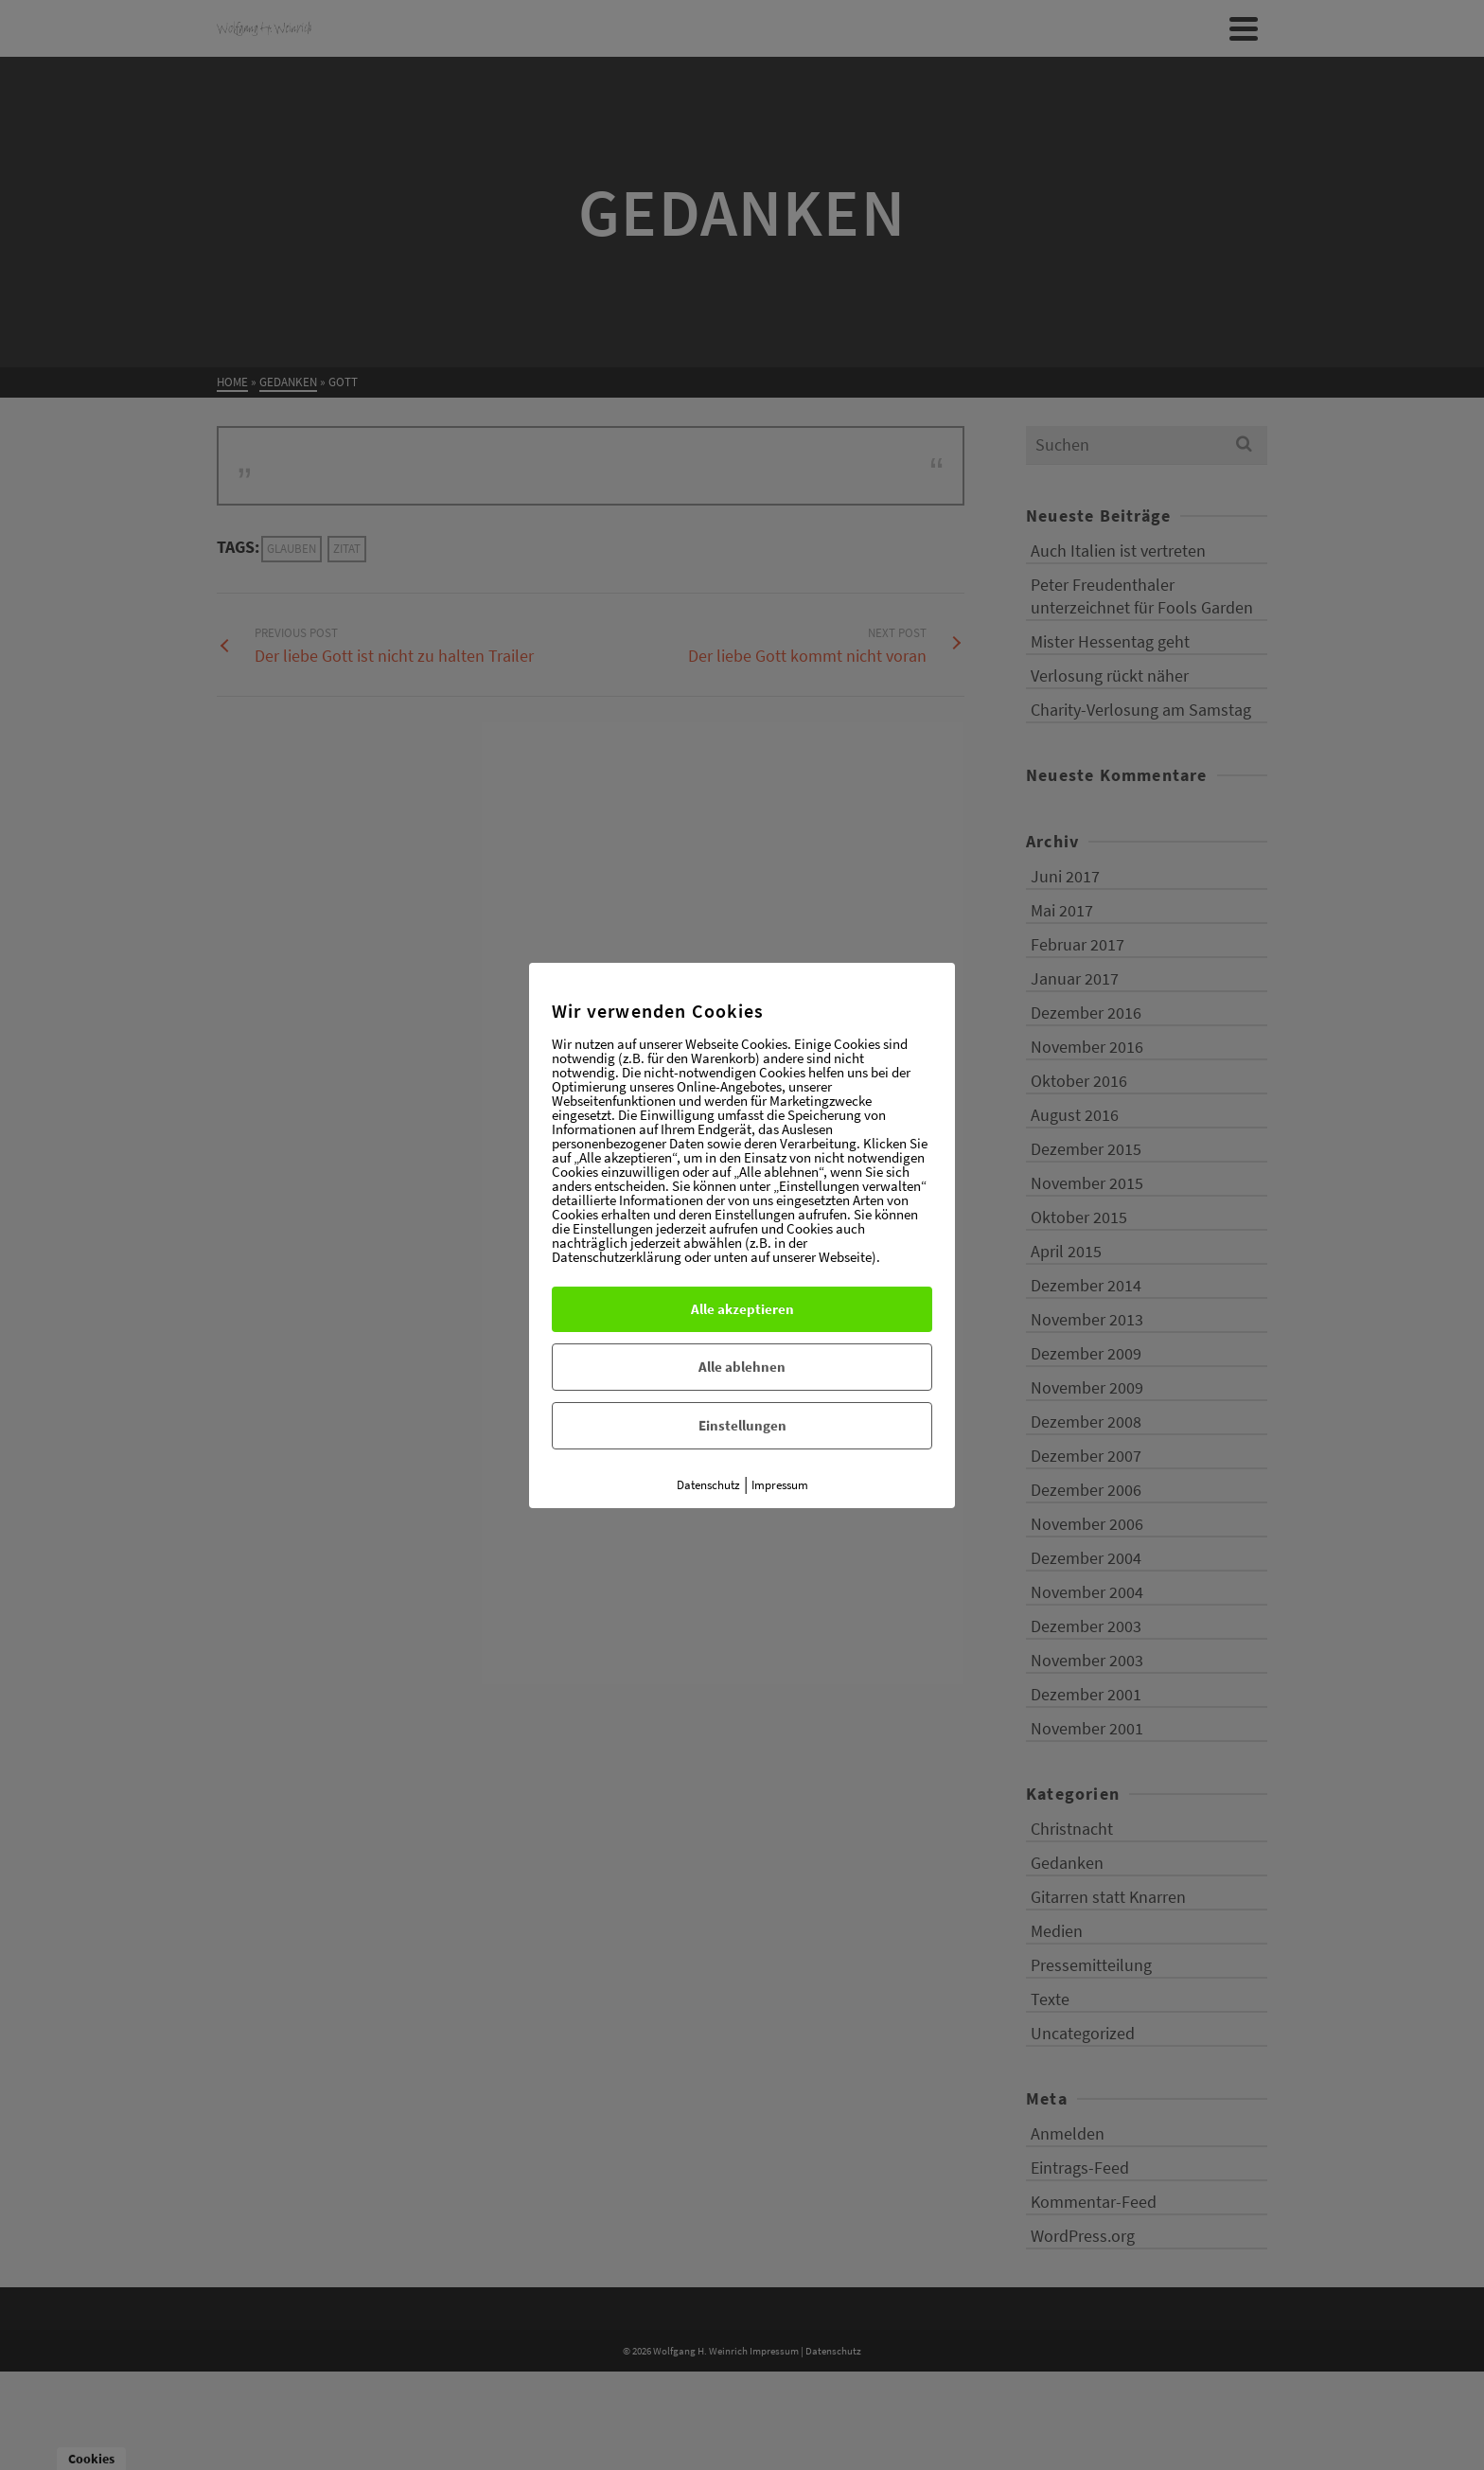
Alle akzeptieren (742, 1309)
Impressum (779, 1485)
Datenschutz (708, 1485)
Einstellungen (742, 1425)
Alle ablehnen (742, 1367)
